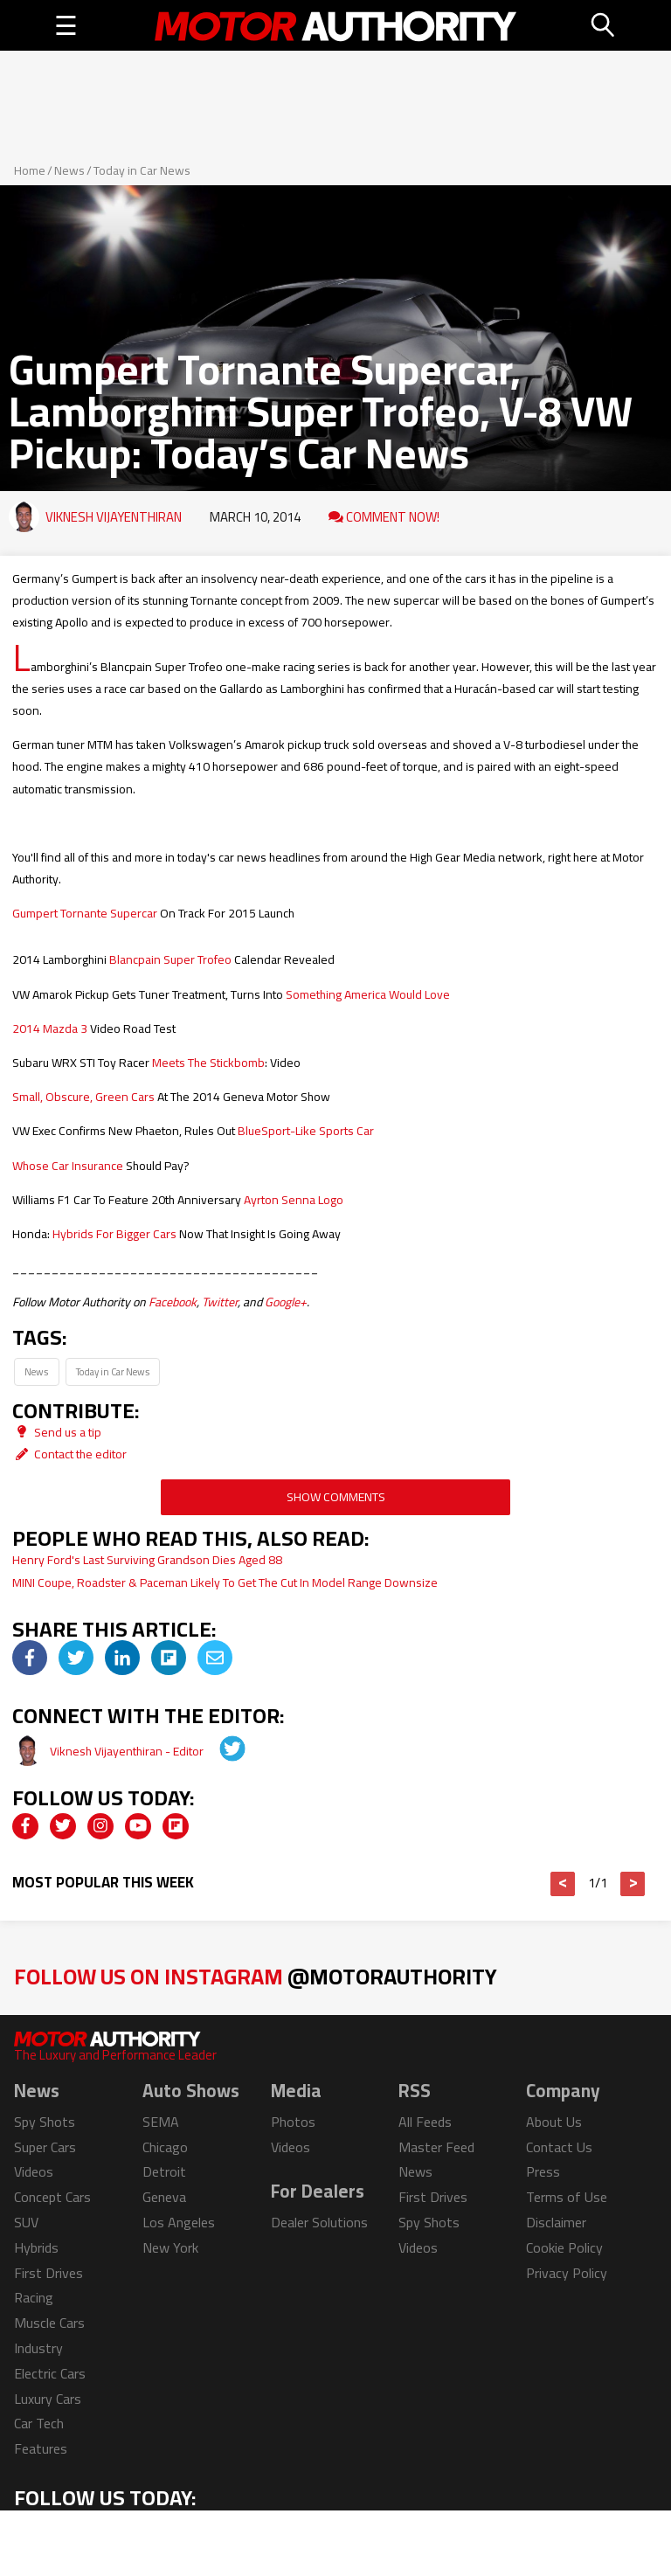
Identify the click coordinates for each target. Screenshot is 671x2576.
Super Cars (45, 2147)
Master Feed (436, 2147)
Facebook (173, 1302)
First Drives (48, 2273)
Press (543, 2171)
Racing (33, 2297)
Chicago (165, 2147)
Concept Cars (52, 2197)
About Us (554, 2122)
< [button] (563, 1884)
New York (170, 2247)
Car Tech (39, 2423)
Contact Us (559, 2147)
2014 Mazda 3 (49, 1028)
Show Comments (336, 1496)
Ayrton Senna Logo (293, 1199)
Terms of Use (566, 2197)
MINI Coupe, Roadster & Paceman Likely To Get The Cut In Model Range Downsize (225, 1582)
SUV (26, 2222)
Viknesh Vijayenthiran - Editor (128, 1751)
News (69, 170)
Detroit (164, 2171)
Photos (293, 2122)
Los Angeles (178, 2222)
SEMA (160, 2122)
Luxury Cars (47, 2399)
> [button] (633, 1884)
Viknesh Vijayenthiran (113, 517)
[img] (29, 1657)
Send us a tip (56, 1432)
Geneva (164, 2197)
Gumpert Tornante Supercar (84, 913)
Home (29, 170)
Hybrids (36, 2247)
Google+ (286, 1302)
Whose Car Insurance (67, 1165)
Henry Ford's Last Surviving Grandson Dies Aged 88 (147, 1559)
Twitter (220, 1302)
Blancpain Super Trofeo (170, 959)
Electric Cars (50, 2373)
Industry (38, 2348)
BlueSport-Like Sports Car (306, 1130)
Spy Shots (44, 2122)
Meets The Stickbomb (208, 1062)
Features (40, 2448)
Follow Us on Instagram (255, 1976)
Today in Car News (141, 170)
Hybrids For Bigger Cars (114, 1233)
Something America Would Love (368, 994)
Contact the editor (69, 1454)
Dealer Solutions (319, 2222)
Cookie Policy (564, 2247)
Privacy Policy (566, 2273)
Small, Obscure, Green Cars (83, 1096)
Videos (33, 2171)
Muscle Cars (49, 2322)
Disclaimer (556, 2222)
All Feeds (425, 2122)
